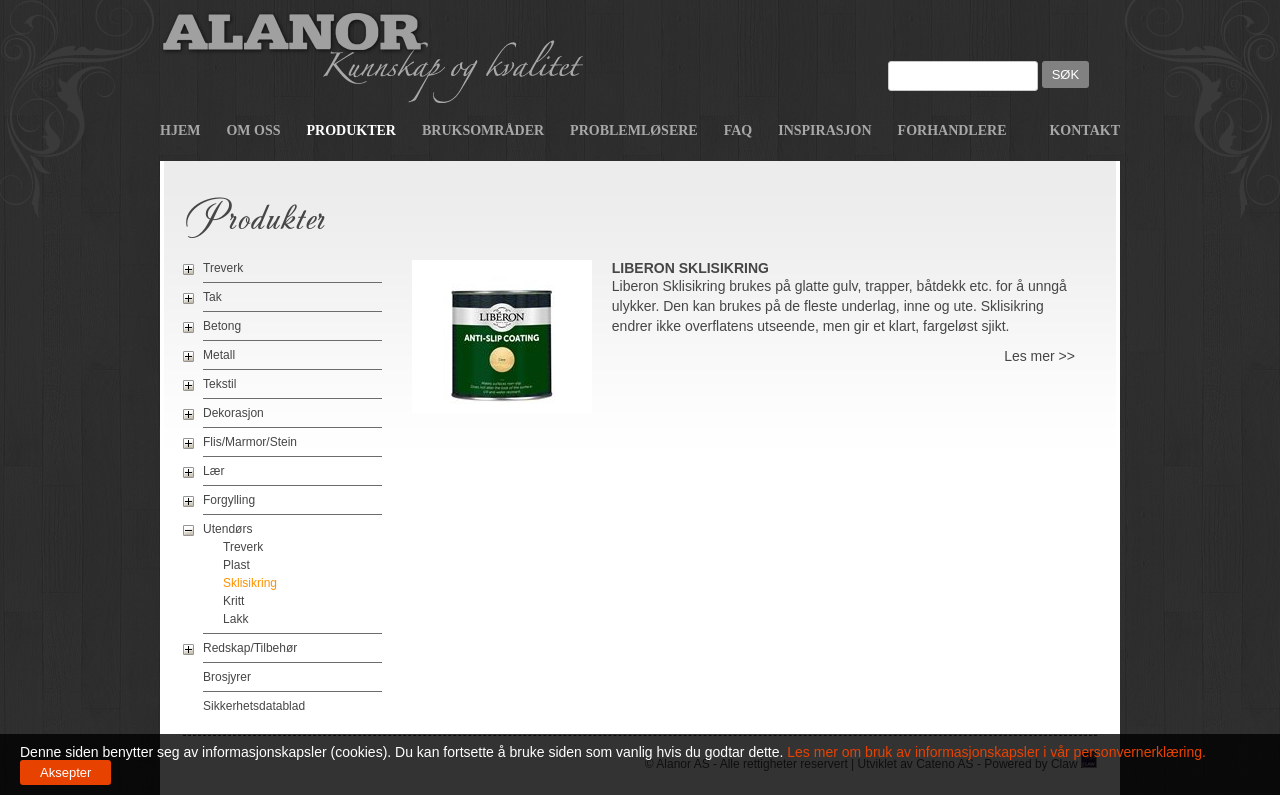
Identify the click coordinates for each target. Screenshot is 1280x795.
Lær (213, 471)
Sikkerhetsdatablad (254, 706)
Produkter (351, 130)
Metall (219, 355)
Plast (236, 565)
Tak (212, 297)
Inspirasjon (824, 130)
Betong (222, 326)
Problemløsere (634, 130)
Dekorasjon (233, 413)
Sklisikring (250, 583)
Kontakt (1084, 130)
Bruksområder (483, 130)
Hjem (180, 130)
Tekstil (219, 384)
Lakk (235, 619)
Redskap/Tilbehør (250, 648)
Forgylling (229, 500)
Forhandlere (952, 130)
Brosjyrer (227, 677)
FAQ (738, 130)
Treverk (223, 268)
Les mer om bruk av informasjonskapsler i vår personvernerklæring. (994, 752)
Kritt (233, 601)
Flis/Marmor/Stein (250, 442)
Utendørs (227, 529)
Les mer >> (1039, 356)
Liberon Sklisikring (690, 268)
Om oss (253, 130)
